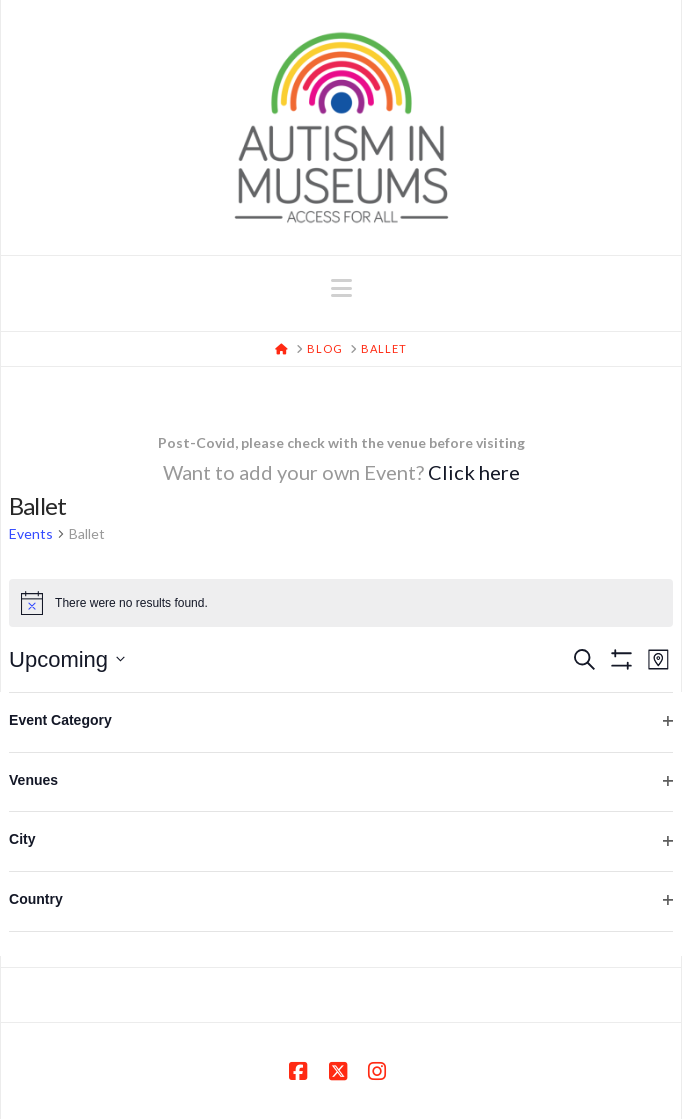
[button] (341, 288)
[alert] (341, 603)
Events (31, 533)
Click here (474, 472)
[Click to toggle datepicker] (67, 659)
